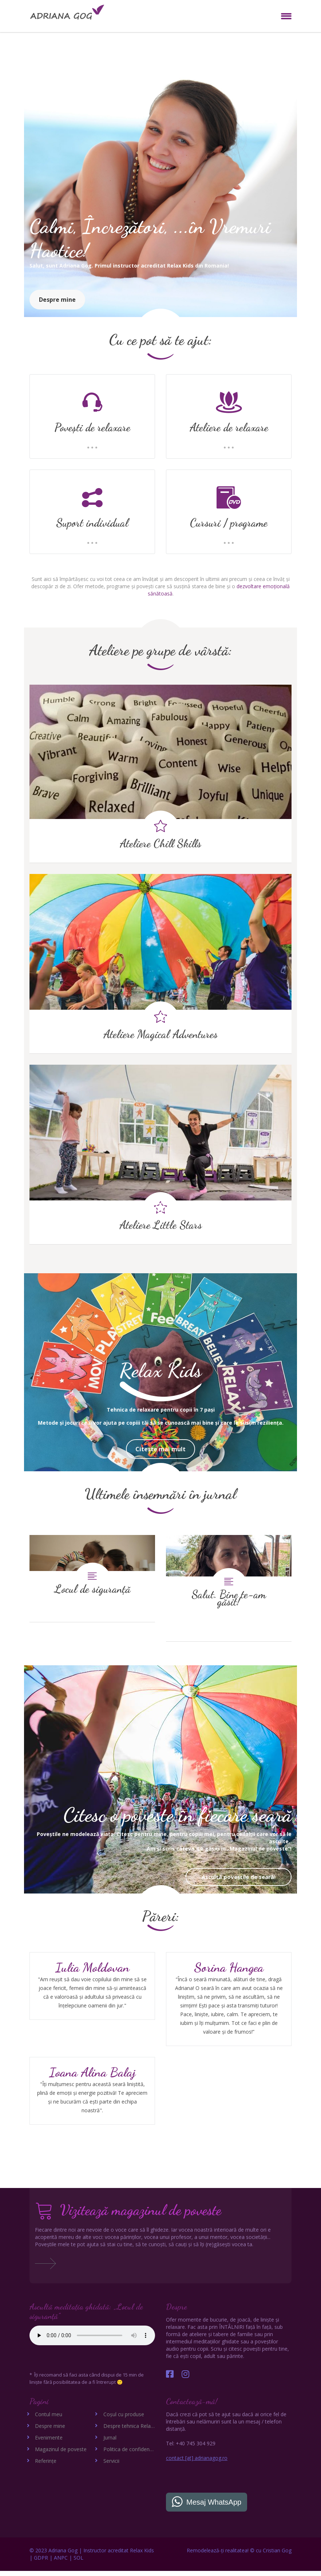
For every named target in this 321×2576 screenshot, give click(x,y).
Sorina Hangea (228, 1972)
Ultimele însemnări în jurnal (160, 1494)
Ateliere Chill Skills (160, 843)
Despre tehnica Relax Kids (134, 2430)
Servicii (111, 2465)
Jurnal (109, 2442)
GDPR (41, 2562)
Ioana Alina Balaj (92, 2077)
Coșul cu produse (123, 2419)
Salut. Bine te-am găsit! (229, 1588)
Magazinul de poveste (61, 2454)
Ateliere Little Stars (160, 1224)
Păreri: (160, 1921)
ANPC (61, 2562)
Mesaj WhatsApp (213, 2507)
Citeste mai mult (160, 1449)
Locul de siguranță (92, 1578)
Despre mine (57, 300)
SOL (78, 2562)
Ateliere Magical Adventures (160, 1034)
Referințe (45, 2465)
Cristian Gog (277, 2555)
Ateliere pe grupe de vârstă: (160, 650)
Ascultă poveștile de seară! (239, 1881)
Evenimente (49, 2442)
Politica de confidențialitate (135, 2454)
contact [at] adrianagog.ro (196, 2463)
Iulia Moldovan (92, 1972)
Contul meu (48, 2419)
